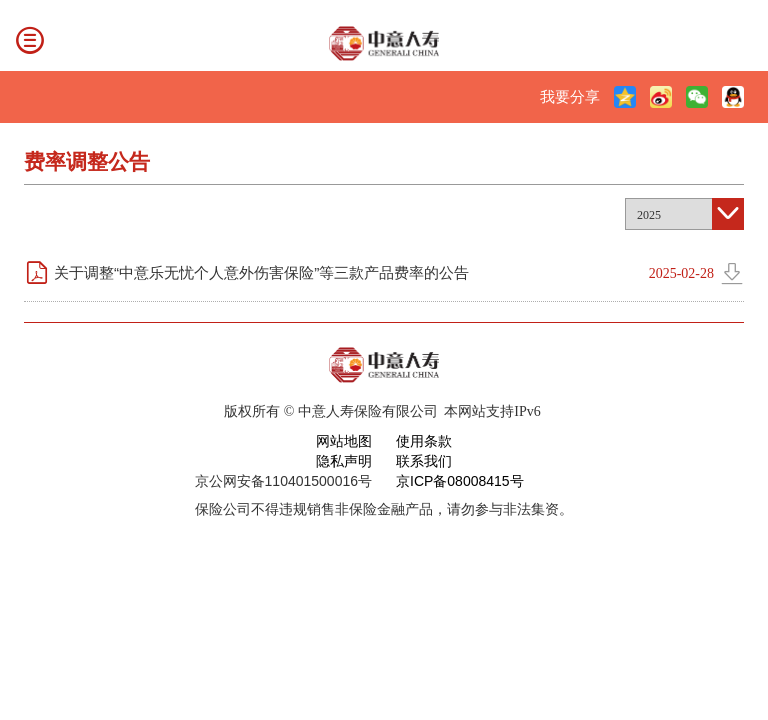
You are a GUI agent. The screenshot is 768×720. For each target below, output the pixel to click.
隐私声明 (344, 461)
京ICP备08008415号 (460, 481)
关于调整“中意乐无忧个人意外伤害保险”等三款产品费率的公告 (261, 272)
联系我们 (424, 461)
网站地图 (344, 441)
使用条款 (424, 441)
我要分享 (570, 96)
